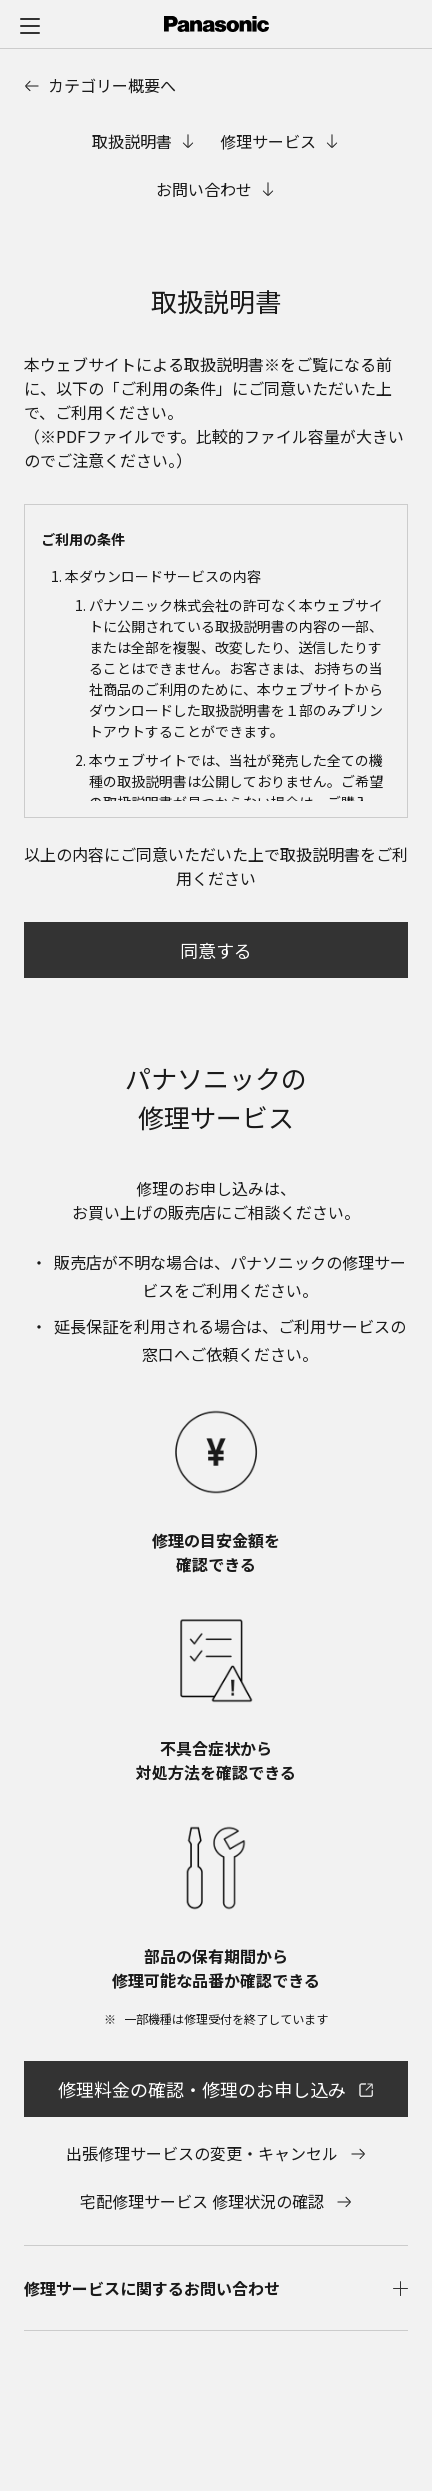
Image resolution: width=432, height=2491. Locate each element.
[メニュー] (30, 25)
